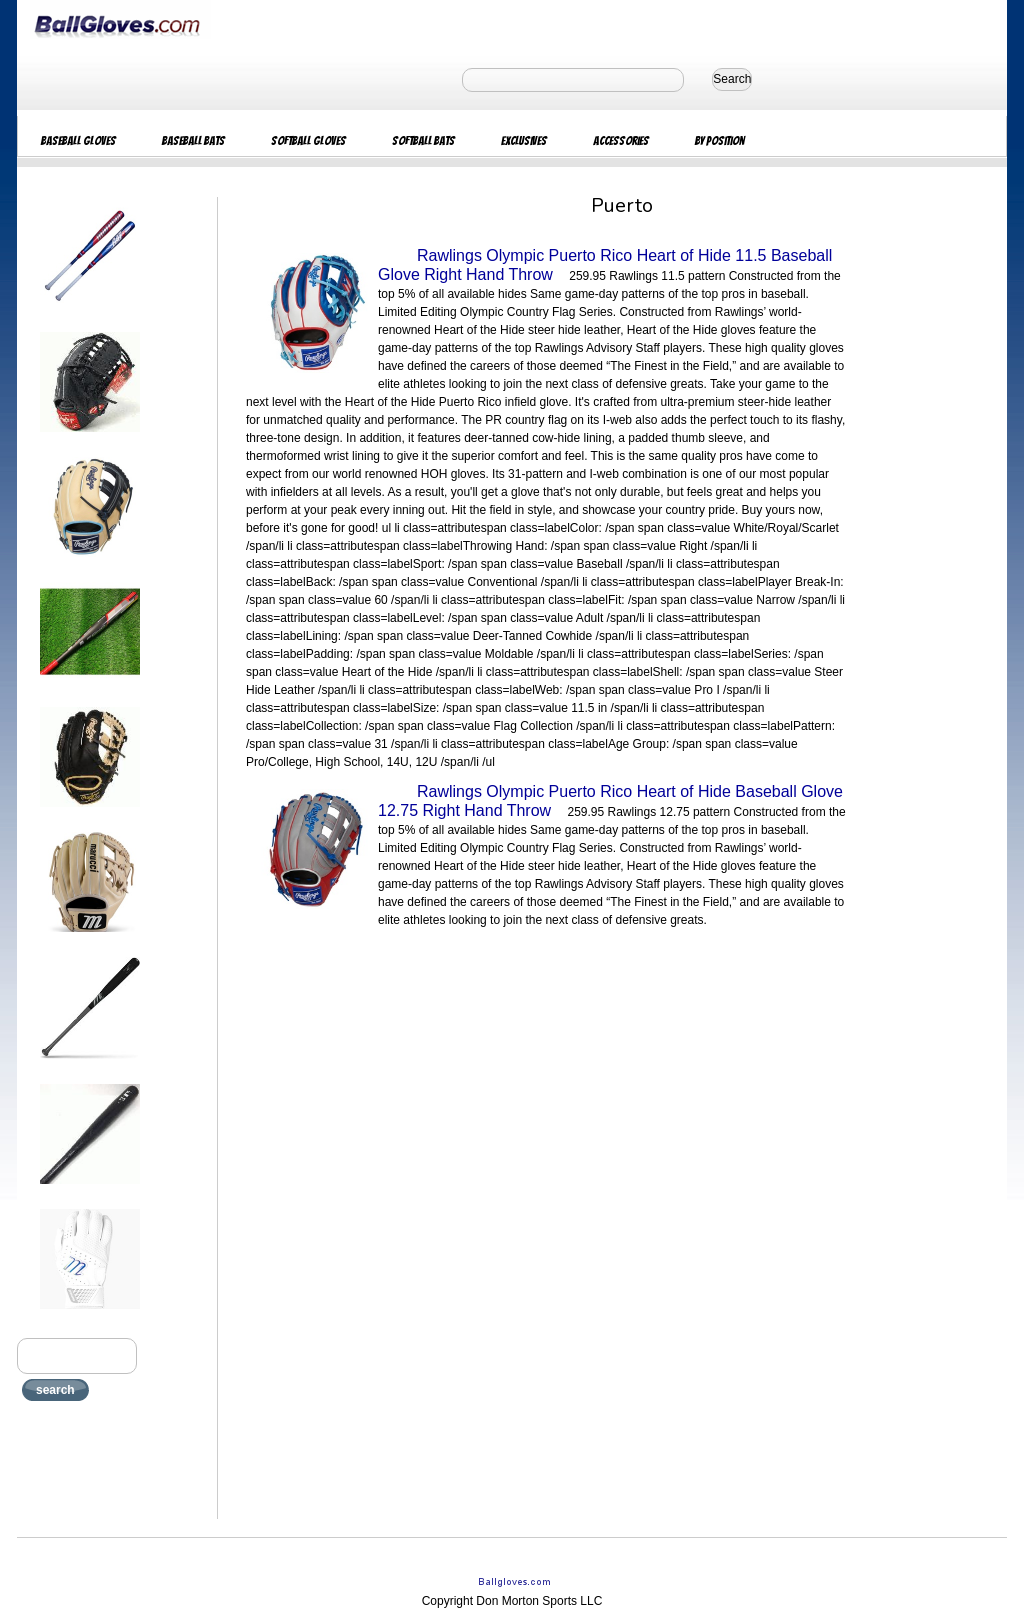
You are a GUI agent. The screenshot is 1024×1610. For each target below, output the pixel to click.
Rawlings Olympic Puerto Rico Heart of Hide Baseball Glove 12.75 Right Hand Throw (610, 801)
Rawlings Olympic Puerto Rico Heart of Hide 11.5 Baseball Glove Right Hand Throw (605, 265)
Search (732, 79)
